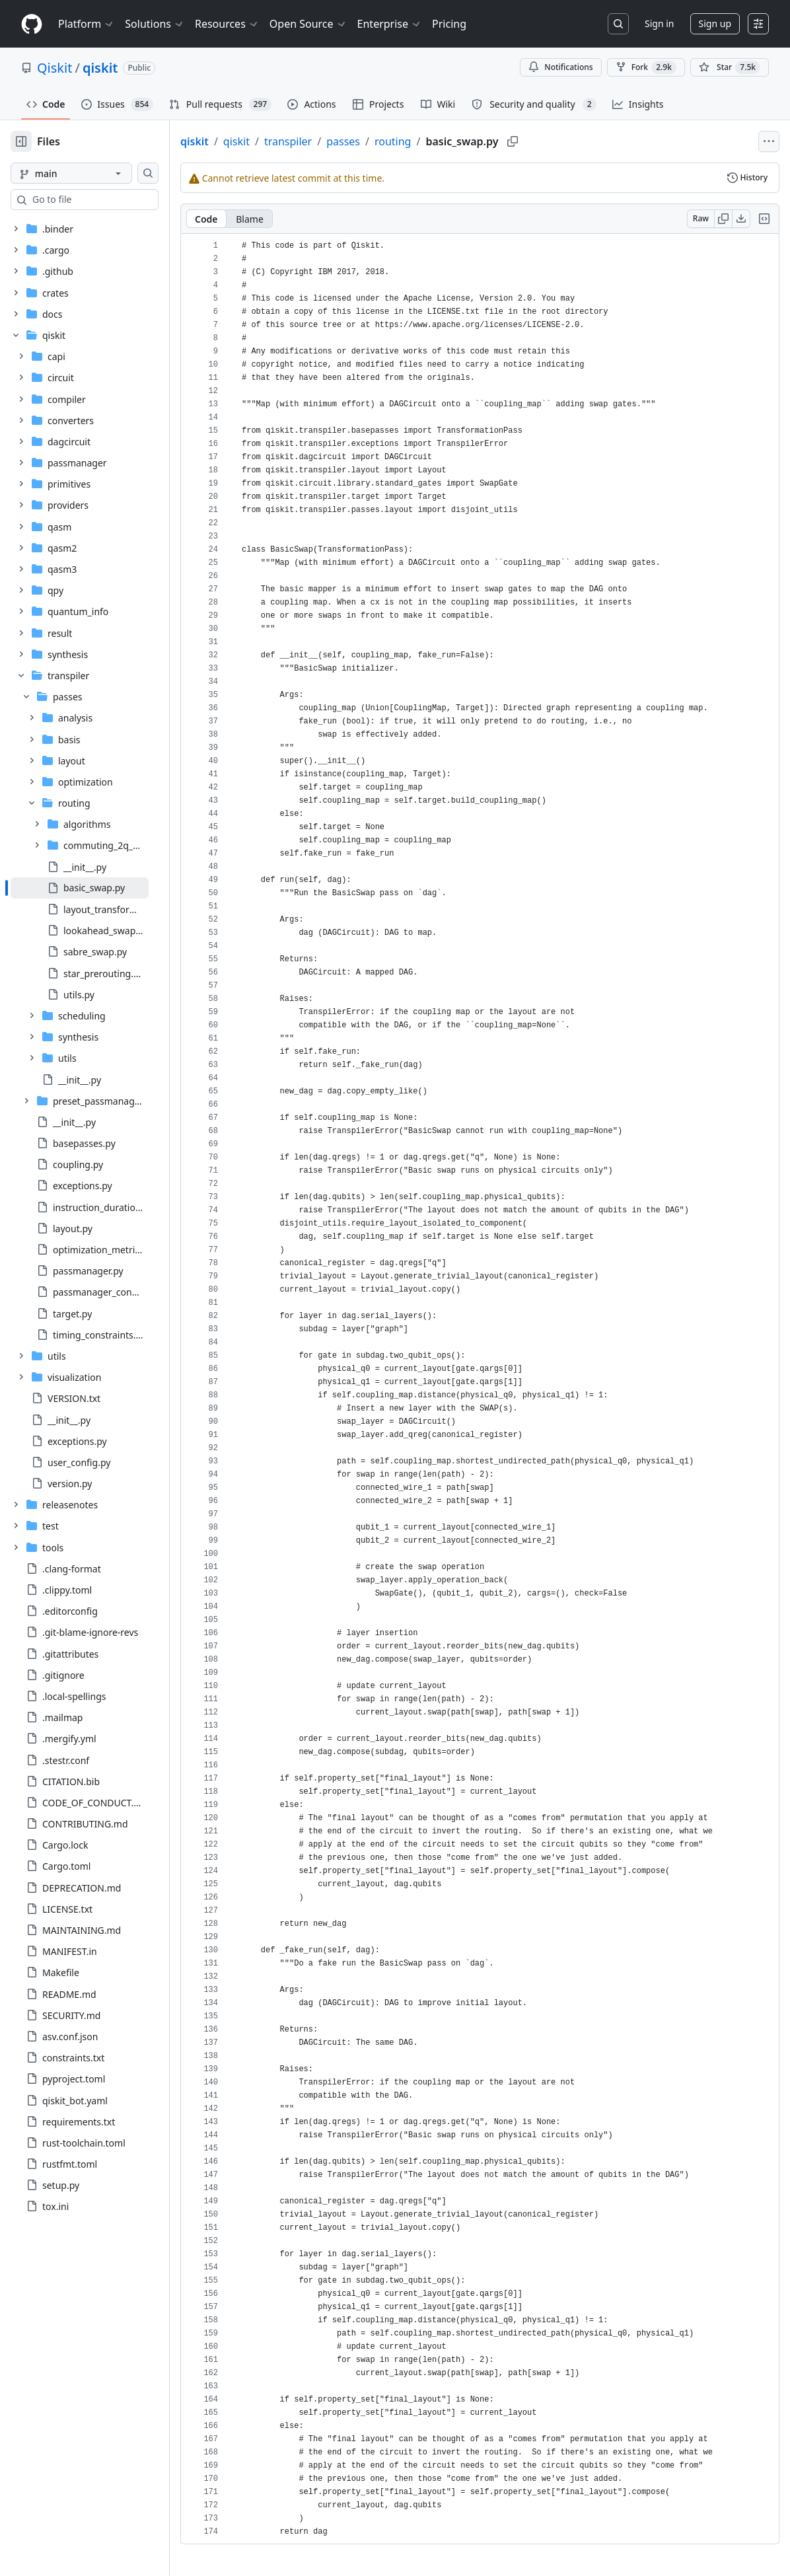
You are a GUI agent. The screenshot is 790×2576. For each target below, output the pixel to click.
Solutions (154, 24)
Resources (227, 24)
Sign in (659, 23)
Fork (646, 67)
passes (385, 141)
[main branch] (92, 173)
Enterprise (389, 24)
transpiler (330, 141)
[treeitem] (101, 888)
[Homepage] (31, 24)
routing (435, 141)
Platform (86, 24)
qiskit (100, 68)
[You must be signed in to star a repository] (729, 67)
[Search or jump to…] (618, 24)
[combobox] (111, 199)
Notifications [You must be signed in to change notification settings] (560, 67)
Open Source (308, 24)
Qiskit (54, 68)
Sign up (715, 23)
